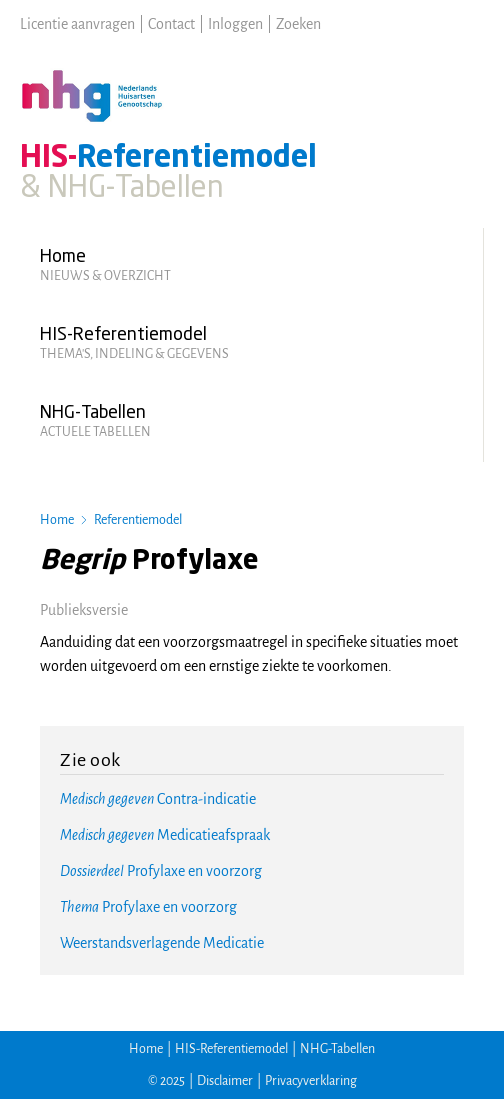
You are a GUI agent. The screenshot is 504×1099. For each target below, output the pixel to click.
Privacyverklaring (311, 1081)
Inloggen (235, 24)
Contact (171, 24)
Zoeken (298, 24)
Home (57, 520)
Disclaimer (225, 1081)
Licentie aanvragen (77, 24)
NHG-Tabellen (337, 1049)
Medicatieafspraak (165, 835)
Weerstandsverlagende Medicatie (162, 943)
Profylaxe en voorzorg (161, 871)
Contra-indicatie (158, 799)
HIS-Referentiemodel (231, 1049)
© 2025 (166, 1081)
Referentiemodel (138, 520)
